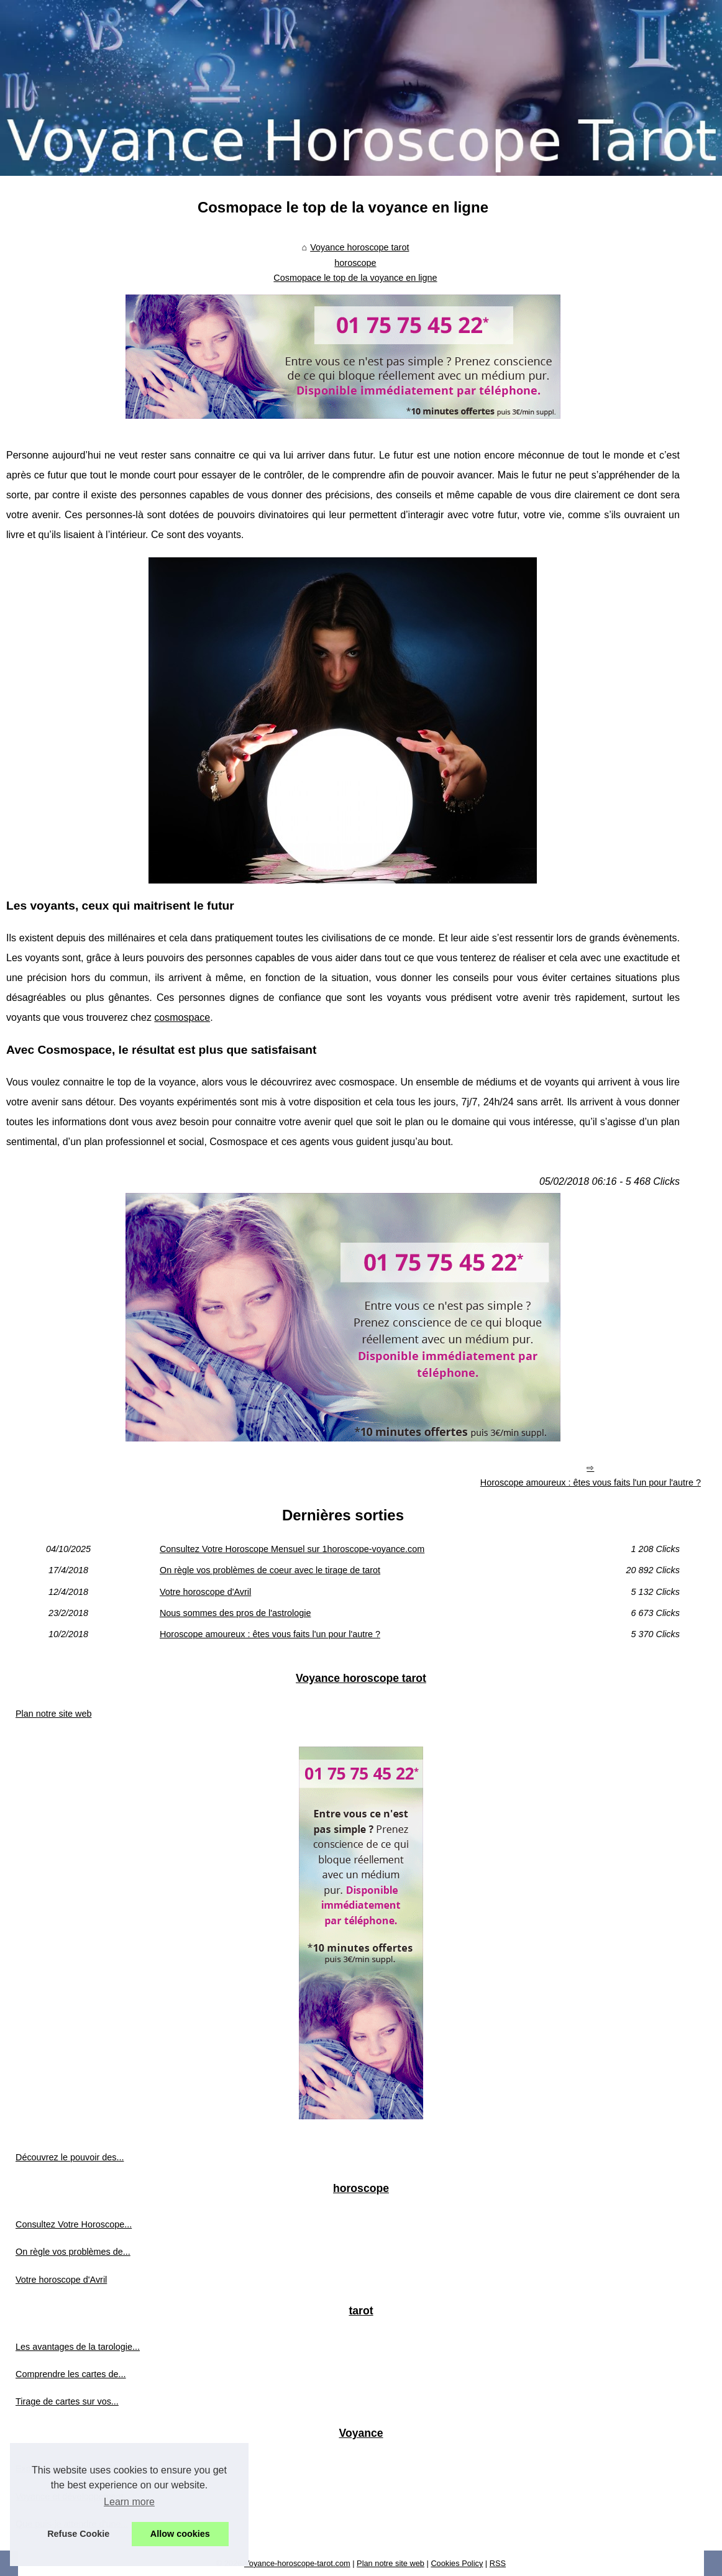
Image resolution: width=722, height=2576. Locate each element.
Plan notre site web (53, 1714)
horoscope (355, 263)
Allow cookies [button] (180, 2534)
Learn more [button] (129, 2501)
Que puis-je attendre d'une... (72, 2524)
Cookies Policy (457, 2563)
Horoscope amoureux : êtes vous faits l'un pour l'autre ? (590, 1482)
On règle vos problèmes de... (73, 2252)
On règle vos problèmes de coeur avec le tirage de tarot (270, 1570)
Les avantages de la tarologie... (78, 2347)
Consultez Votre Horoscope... (74, 2224)
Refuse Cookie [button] (78, 2534)
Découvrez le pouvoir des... (70, 2157)
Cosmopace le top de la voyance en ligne (355, 278)
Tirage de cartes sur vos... (67, 2401)
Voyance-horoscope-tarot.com (297, 2563)
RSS (498, 2563)
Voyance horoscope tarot (359, 247)
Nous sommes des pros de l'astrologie (235, 1613)
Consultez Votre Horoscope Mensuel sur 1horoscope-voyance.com (292, 1549)
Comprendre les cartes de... (71, 2374)
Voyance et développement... (73, 2496)
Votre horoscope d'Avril (205, 1591)
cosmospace (182, 1017)
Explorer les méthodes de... (70, 2468)
